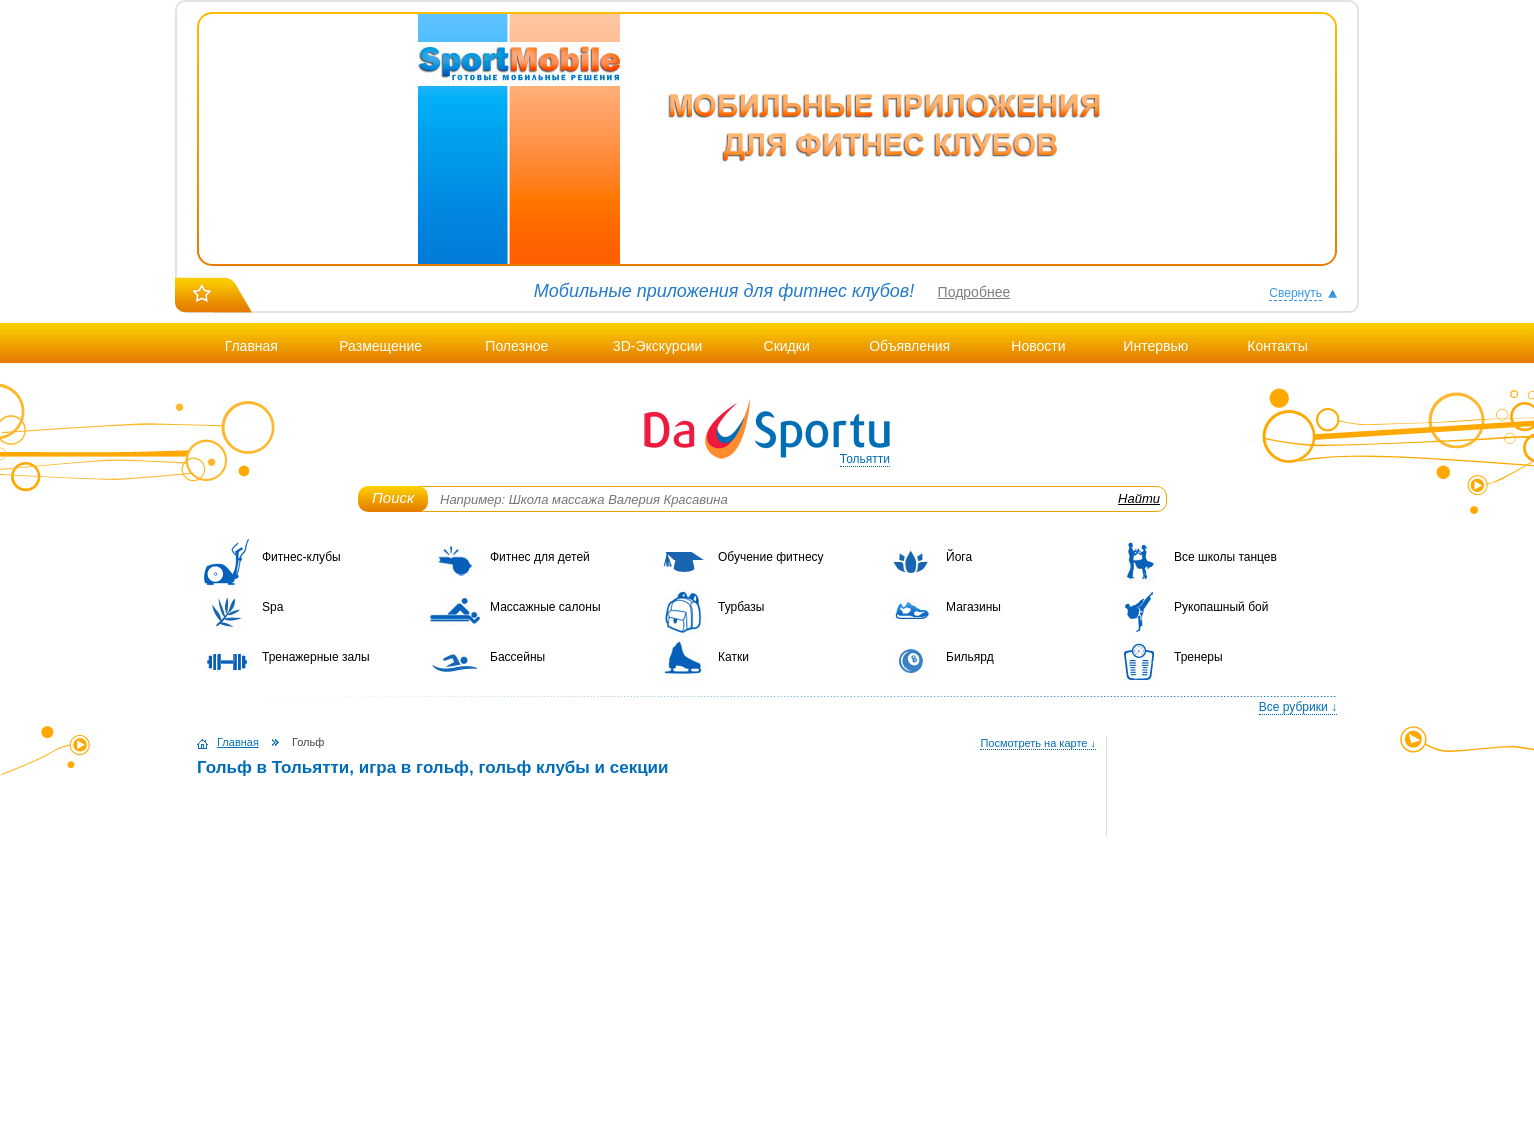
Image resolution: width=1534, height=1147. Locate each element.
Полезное (516, 346)
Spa (272, 607)
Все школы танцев (1225, 557)
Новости (1038, 346)
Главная (251, 346)
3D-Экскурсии (657, 346)
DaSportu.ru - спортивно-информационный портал (767, 430)
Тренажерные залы (316, 657)
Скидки (787, 346)
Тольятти (865, 459)
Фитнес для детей (540, 557)
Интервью (1155, 346)
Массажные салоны (545, 607)
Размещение (380, 346)
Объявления (909, 346)
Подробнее (974, 292)
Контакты (1277, 346)
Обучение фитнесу (771, 557)
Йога (959, 557)
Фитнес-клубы (301, 557)
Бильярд (970, 657)
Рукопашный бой (1221, 607)
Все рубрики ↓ (1298, 707)
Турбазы (741, 607)
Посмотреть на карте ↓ (1038, 743)
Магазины (973, 607)
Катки (733, 657)
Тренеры (1198, 657)
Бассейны (517, 657)
